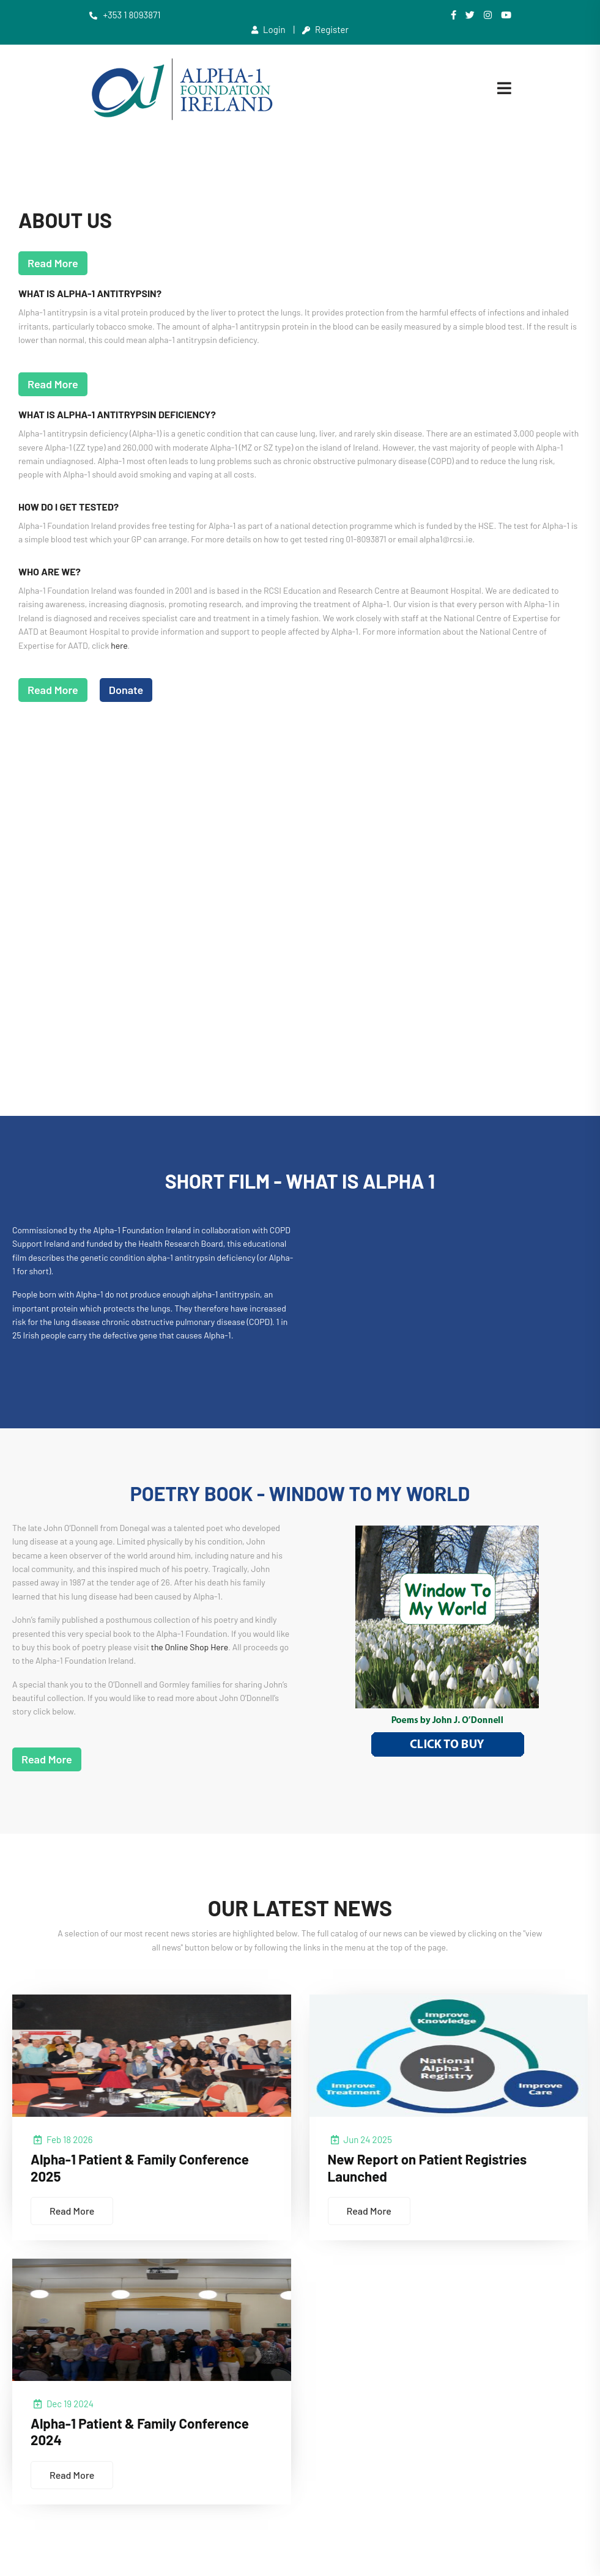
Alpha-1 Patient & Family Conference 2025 (149, 2175)
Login (268, 29)
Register (325, 29)
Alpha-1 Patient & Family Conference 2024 (149, 2441)
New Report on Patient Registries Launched (435, 2175)
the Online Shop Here (189, 1650)
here (119, 649)
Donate (126, 693)
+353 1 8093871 (125, 14)
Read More (53, 267)
